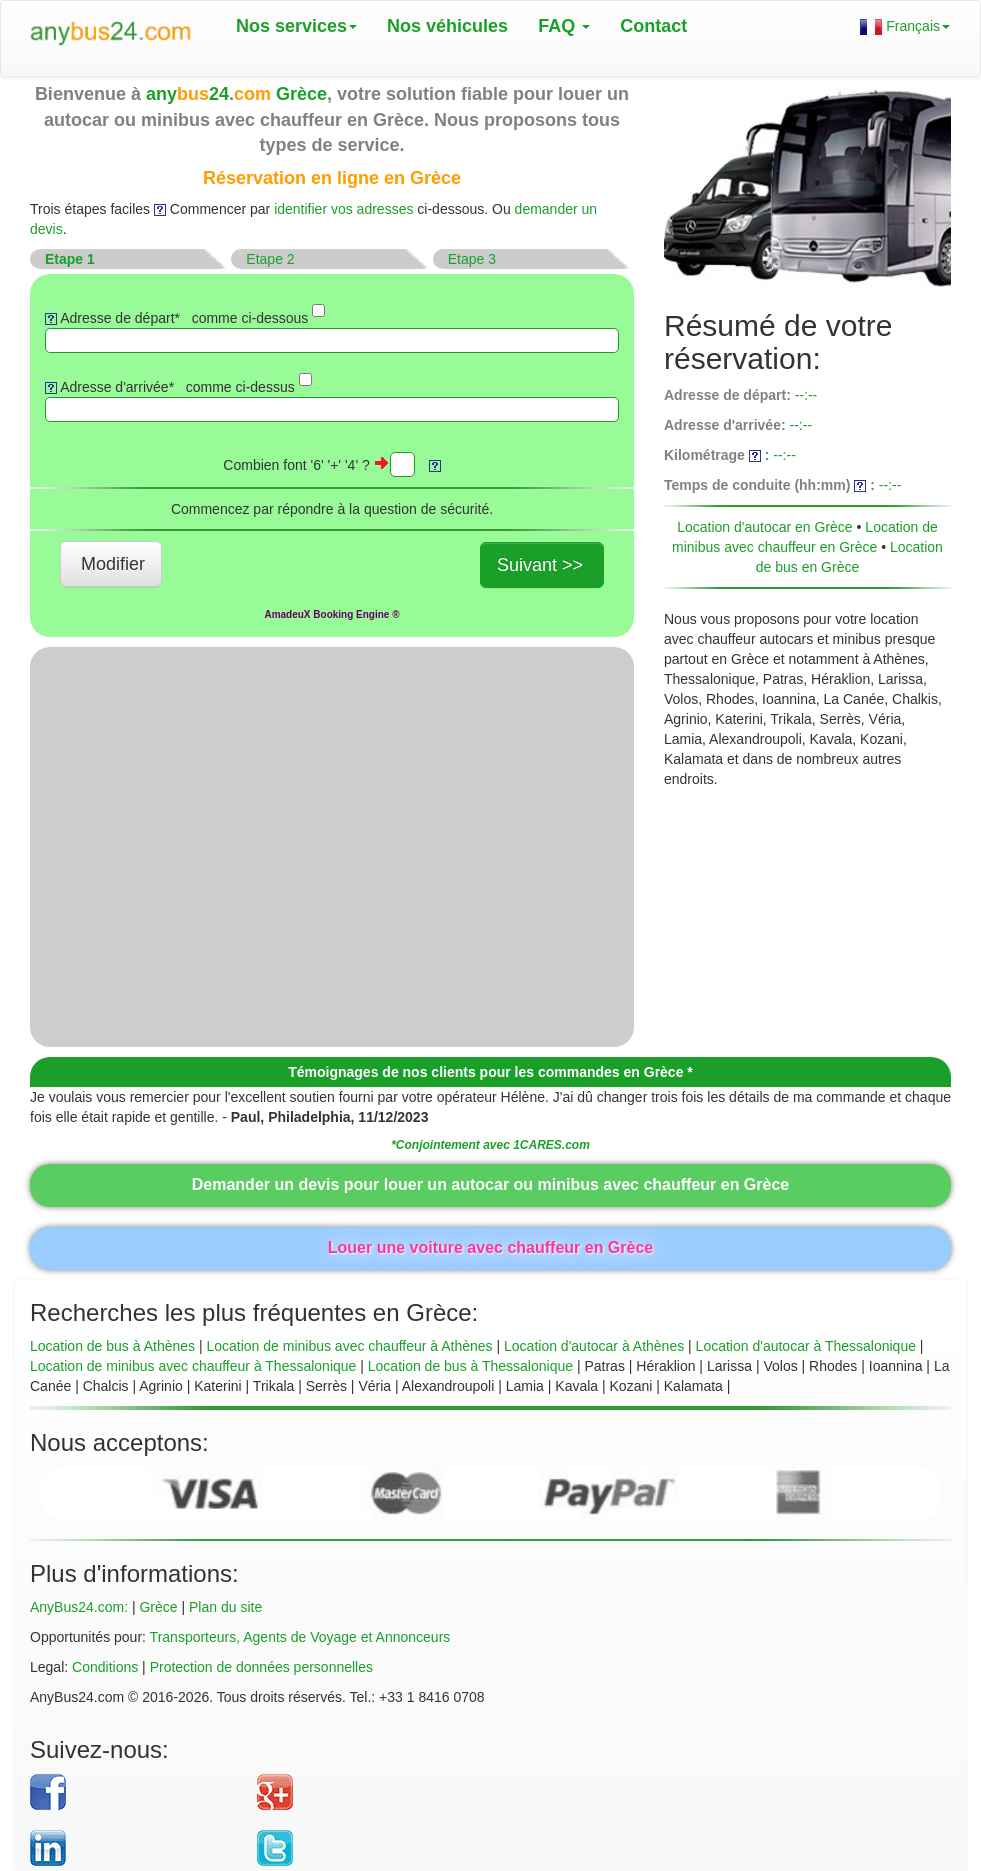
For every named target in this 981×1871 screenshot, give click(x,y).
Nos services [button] (296, 26)
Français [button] (905, 26)
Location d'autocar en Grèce (764, 527)
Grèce (158, 1607)
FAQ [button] (564, 26)
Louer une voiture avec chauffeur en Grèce (490, 1247)
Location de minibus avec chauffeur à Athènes (349, 1346)
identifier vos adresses (343, 209)
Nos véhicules (447, 26)
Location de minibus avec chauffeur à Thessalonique (193, 1366)
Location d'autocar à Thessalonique (806, 1346)
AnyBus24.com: (79, 1607)
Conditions (105, 1667)
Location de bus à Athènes (112, 1346)
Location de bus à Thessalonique (470, 1366)
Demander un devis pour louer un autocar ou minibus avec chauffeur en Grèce (490, 1184)
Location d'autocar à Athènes (594, 1346)
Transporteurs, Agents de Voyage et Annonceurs (300, 1637)
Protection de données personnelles (261, 1667)
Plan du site (225, 1607)
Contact (653, 26)
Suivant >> (540, 565)
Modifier (113, 564)
